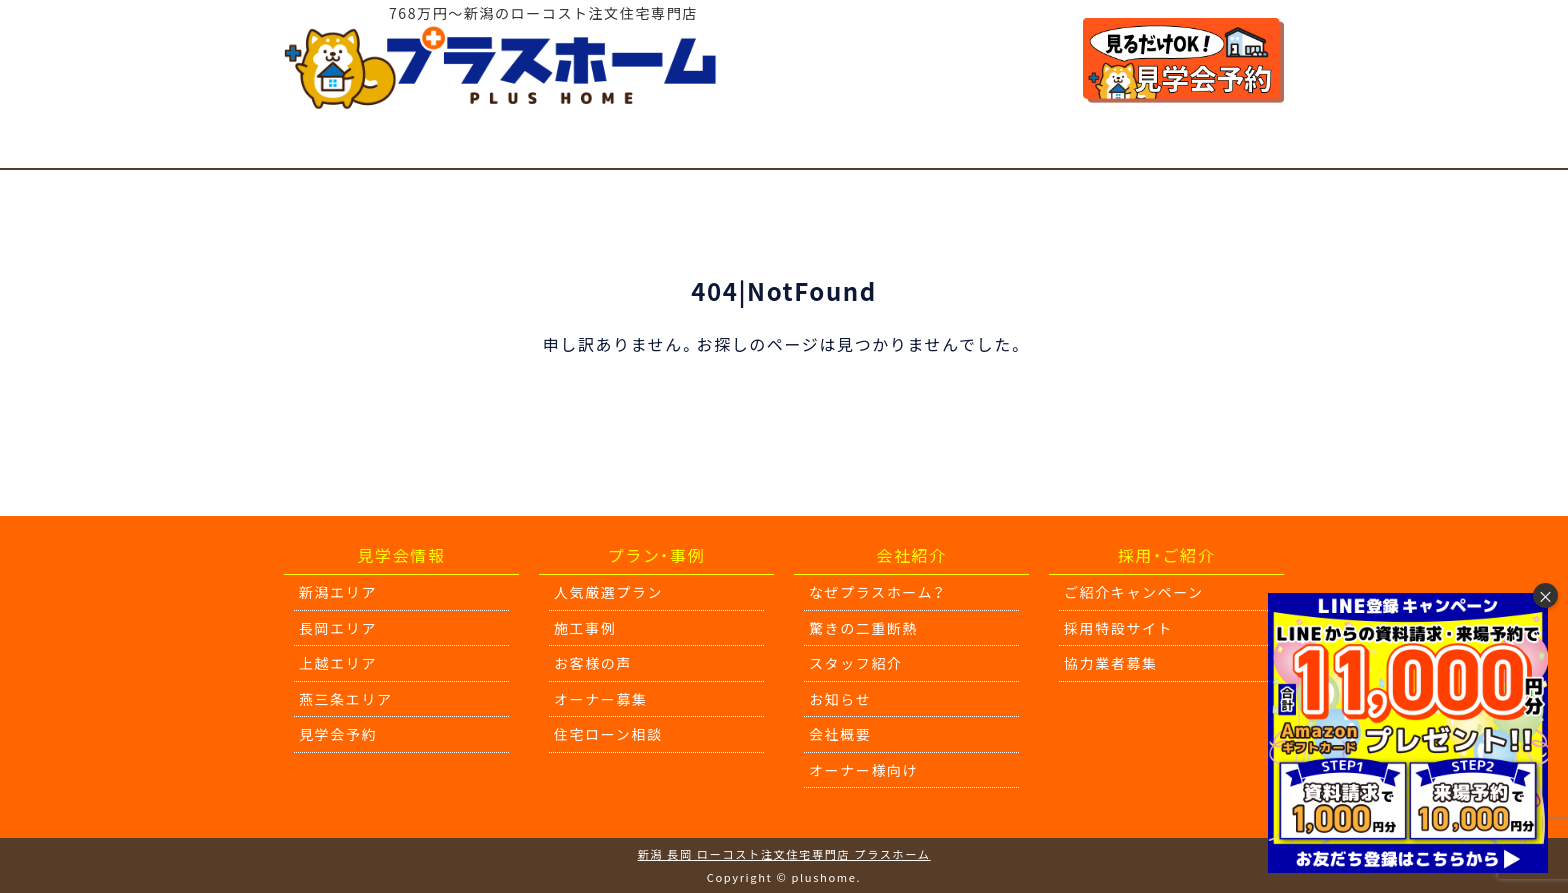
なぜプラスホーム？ (877, 592)
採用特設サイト (1118, 628)
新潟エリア (338, 592)
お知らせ (840, 699)
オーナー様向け (1220, 145)
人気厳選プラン (480, 145)
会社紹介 (1078, 145)
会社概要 (840, 734)
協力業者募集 (1111, 663)
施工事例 (623, 145)
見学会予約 (338, 734)
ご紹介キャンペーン (1134, 592)
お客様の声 (593, 663)
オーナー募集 (601, 699)
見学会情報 (329, 145)
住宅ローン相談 (765, 145)
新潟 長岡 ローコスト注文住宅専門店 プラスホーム (783, 854)
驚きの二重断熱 (935, 145)
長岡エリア (338, 628)
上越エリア (338, 663)
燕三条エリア (346, 699)
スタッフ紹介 (856, 663)
